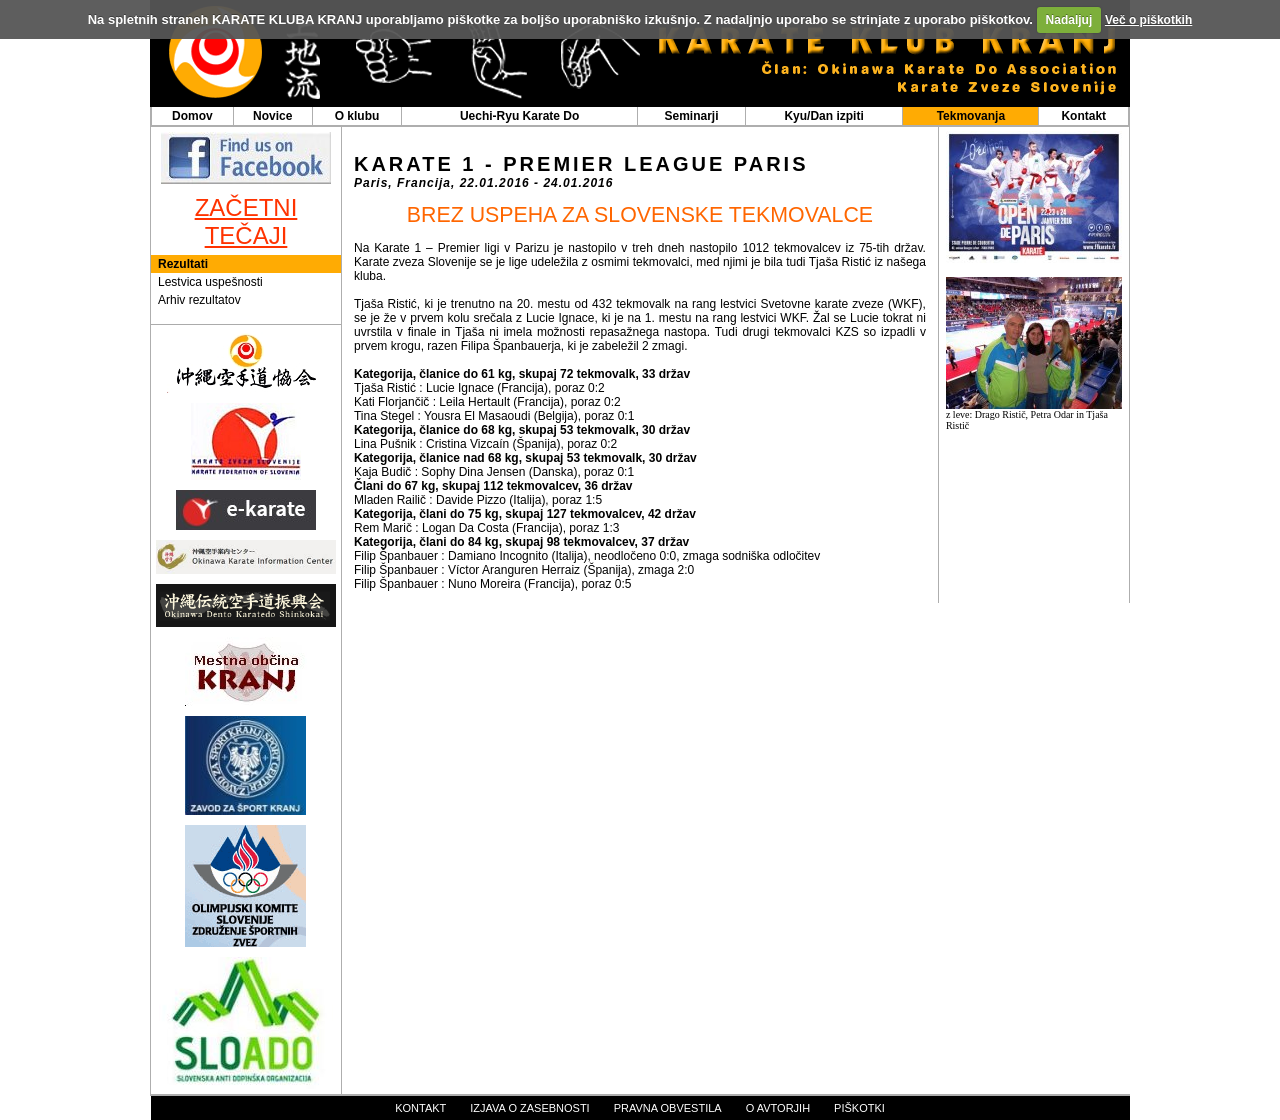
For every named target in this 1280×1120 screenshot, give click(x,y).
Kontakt (1083, 116)
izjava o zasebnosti (529, 1108)
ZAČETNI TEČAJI (246, 221)
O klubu (357, 116)
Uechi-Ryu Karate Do (519, 116)
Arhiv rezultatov (199, 300)
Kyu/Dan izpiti (823, 116)
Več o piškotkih (1148, 20)
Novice (272, 116)
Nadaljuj (1069, 20)
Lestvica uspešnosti (210, 282)
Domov (192, 116)
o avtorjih (778, 1108)
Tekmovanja (971, 116)
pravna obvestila (668, 1108)
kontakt (420, 1108)
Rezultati (183, 264)
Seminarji (691, 116)
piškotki (859, 1108)
